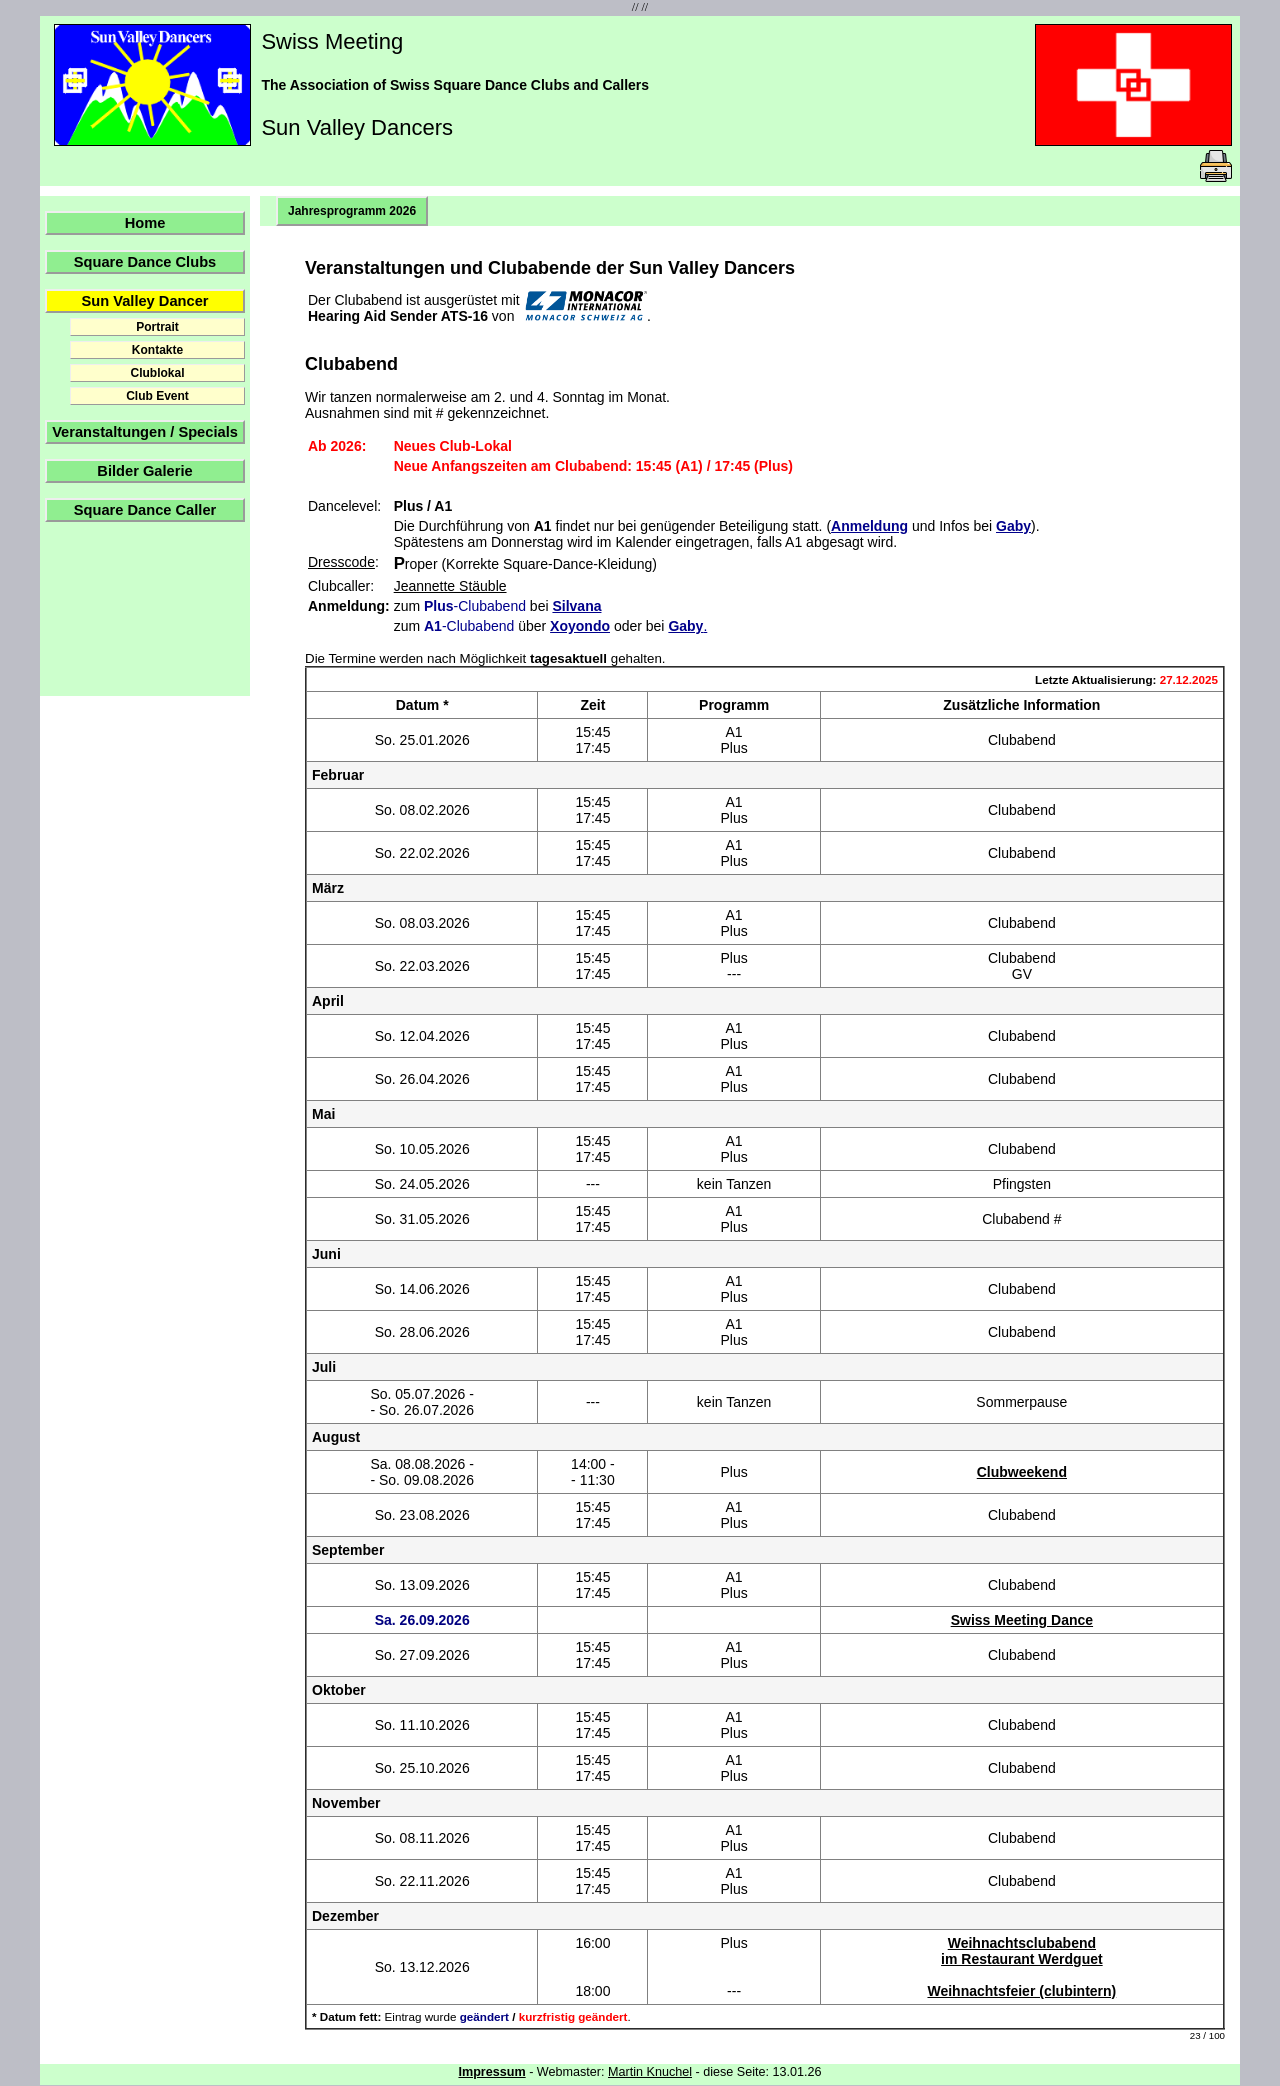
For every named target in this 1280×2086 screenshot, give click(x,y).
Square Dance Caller (145, 510)
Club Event (157, 396)
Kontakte (157, 350)
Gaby (1013, 526)
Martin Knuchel (650, 2072)
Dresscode (341, 562)
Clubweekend (1022, 1472)
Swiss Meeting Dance (1022, 1620)
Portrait (157, 327)
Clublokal (157, 373)
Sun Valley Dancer (144, 301)
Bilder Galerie (144, 471)
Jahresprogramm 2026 (352, 211)
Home (145, 223)
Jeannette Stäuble (450, 586)
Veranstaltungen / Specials (145, 432)
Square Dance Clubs (145, 262)
